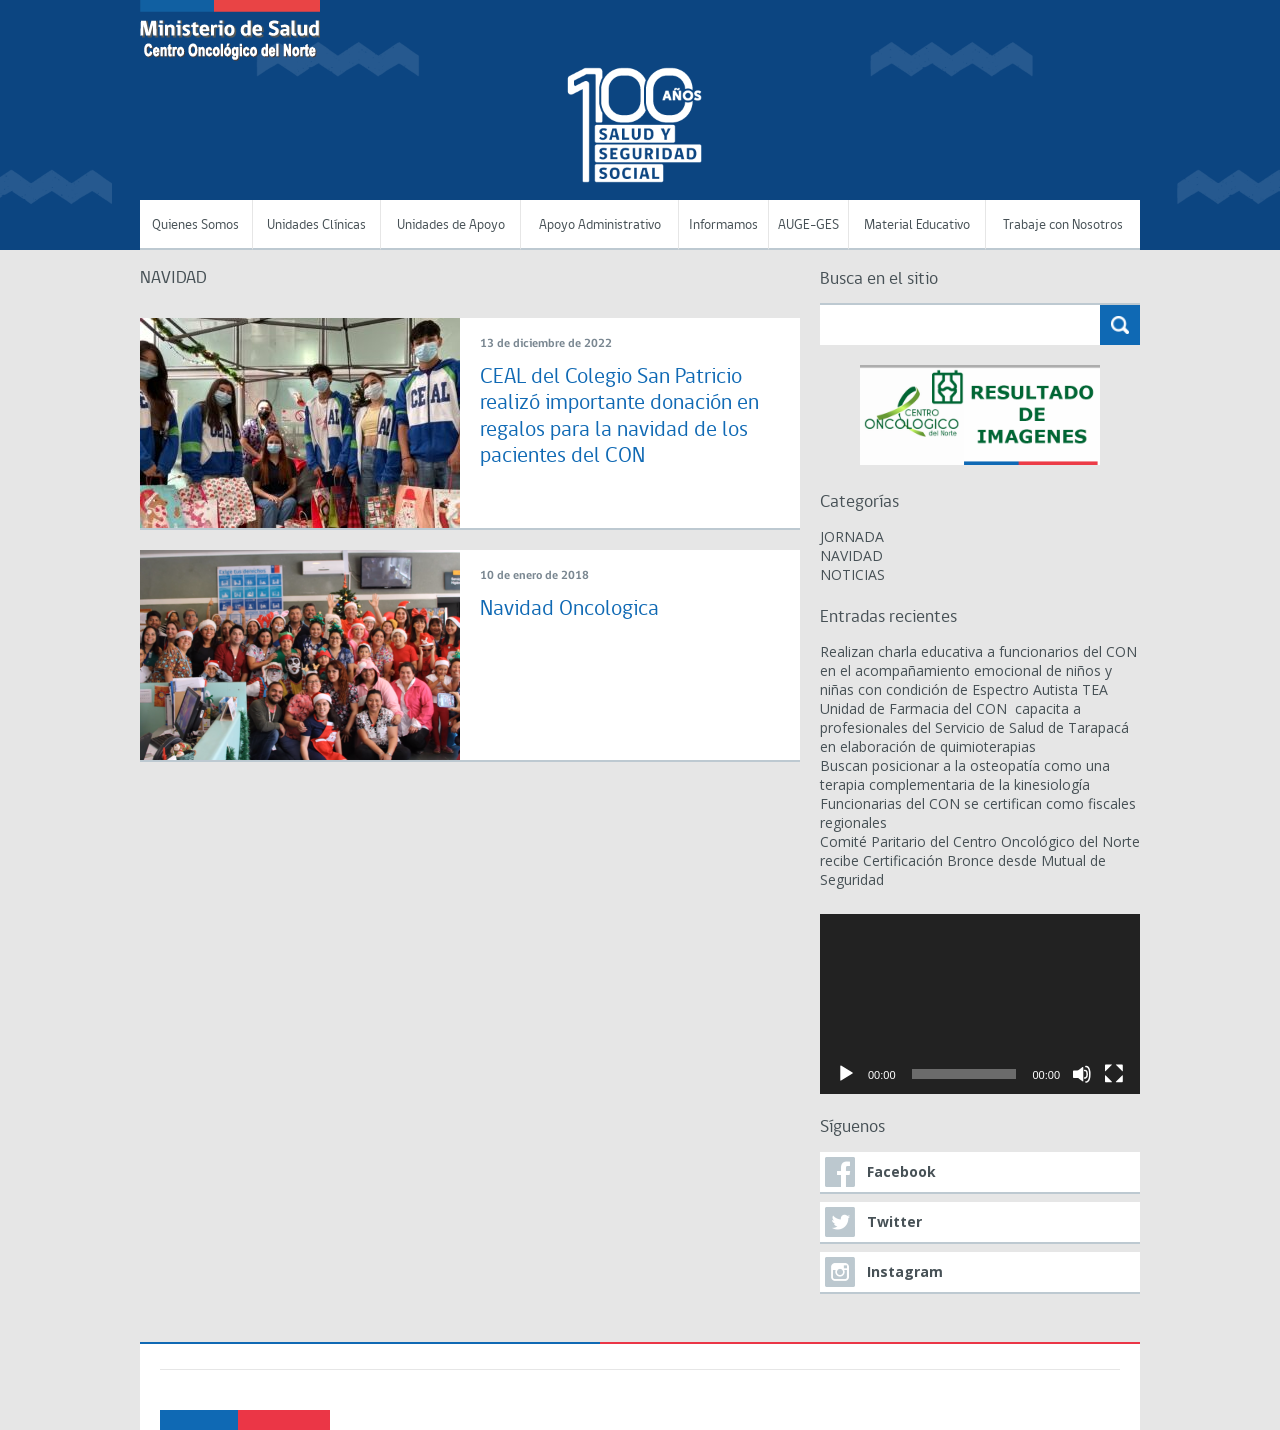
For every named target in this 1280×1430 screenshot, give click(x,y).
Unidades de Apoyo (451, 225)
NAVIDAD (851, 555)
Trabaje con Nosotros (1063, 225)
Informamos (723, 225)
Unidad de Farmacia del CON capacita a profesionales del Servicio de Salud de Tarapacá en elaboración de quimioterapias (974, 727)
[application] (980, 1004)
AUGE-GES (808, 225)
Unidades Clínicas (316, 225)
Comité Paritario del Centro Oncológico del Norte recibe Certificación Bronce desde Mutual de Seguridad (980, 860)
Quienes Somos (195, 225)
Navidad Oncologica (569, 609)
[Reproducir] (846, 1074)
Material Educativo (917, 225)
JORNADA (852, 536)
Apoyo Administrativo (600, 225)
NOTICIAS (852, 574)
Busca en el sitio (879, 279)
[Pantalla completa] (1114, 1074)
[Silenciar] (1082, 1074)
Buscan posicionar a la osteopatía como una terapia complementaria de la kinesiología (965, 775)
